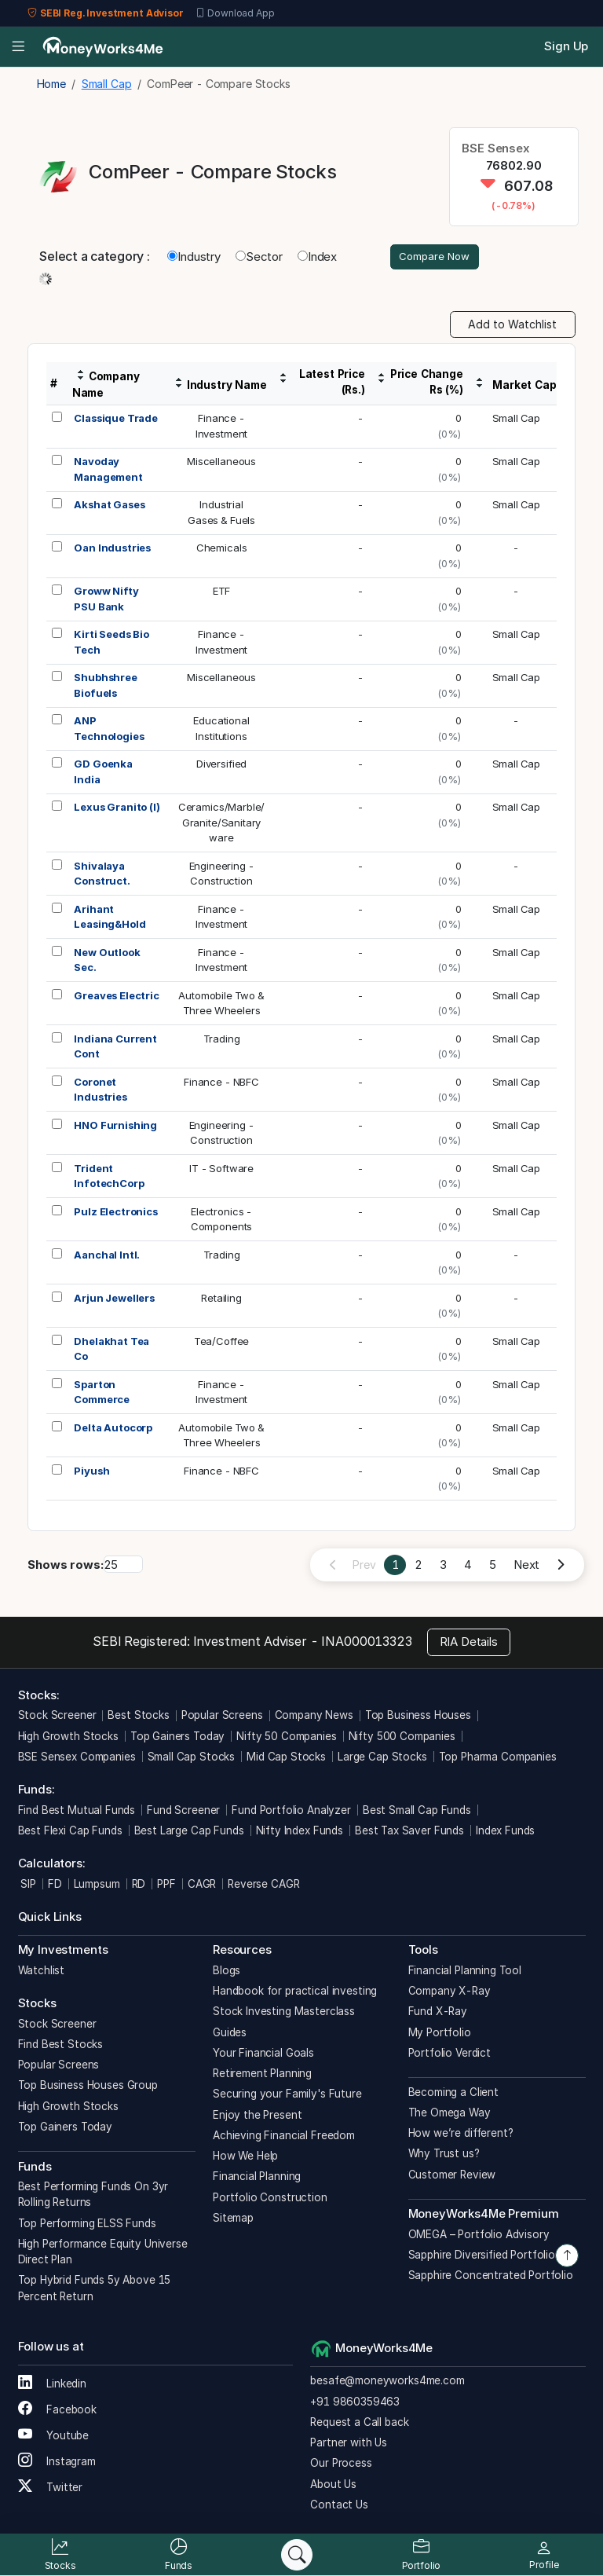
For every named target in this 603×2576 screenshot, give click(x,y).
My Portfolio (439, 2034)
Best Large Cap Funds (189, 1832)
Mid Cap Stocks (286, 1758)
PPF (166, 1885)
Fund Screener (183, 1811)
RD (139, 1885)
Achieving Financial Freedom (284, 2137)
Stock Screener (57, 1716)
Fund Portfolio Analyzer (291, 1811)
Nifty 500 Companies (402, 1737)
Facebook (57, 2411)
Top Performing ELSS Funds (87, 2225)
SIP (27, 1885)
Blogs (226, 1972)
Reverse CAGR (263, 1885)
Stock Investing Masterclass (284, 2012)
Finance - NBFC (221, 1083)
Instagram (57, 2463)
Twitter (50, 2489)
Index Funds (505, 1832)
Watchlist (41, 1972)
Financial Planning (257, 2177)
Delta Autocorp (113, 1429)
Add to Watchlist (512, 325)
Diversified (221, 765)
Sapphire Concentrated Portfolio (490, 2276)
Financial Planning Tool (465, 1972)
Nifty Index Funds (299, 1832)
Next (526, 1566)
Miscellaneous (221, 462)
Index (317, 257)
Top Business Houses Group (88, 2086)
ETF (222, 592)
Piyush (91, 1472)
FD (55, 1885)
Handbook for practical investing (295, 1992)
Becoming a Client (453, 2093)
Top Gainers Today (177, 1737)
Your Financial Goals (263, 2054)
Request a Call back (359, 2423)
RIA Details (469, 1643)
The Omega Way (449, 2114)
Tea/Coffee (222, 1342)
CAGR (202, 1885)
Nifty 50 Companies (286, 1737)
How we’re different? (460, 2134)
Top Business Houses (418, 1716)
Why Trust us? (444, 2155)
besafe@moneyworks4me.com (387, 2382)
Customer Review (452, 2176)
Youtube (54, 2437)
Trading (221, 1040)
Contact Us (339, 2506)
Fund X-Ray (438, 2012)
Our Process (340, 2464)
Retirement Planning (262, 2074)
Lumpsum (97, 1885)
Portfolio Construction (270, 2199)
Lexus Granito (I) (116, 808)
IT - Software (221, 1169)
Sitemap (233, 2219)
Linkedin (52, 2385)
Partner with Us (348, 2444)
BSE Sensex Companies (77, 1758)
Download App (235, 13)
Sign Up (566, 45)
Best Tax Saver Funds (409, 1832)
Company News (314, 1716)
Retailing (221, 1299)
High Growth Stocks (68, 1737)
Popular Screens (222, 1716)
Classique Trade (116, 419)
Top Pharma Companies (498, 1758)
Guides (230, 2034)
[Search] (296, 2555)
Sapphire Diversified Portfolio (482, 2256)
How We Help (245, 2157)
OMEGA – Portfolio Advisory (479, 2236)
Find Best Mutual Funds (77, 1811)
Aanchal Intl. (107, 1256)
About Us (333, 2485)
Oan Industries (112, 549)
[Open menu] (18, 47)
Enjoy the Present (257, 2116)
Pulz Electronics (116, 1213)
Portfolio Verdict (449, 2054)
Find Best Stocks (61, 2045)
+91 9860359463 (355, 2403)
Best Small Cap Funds (417, 1811)
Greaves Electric (116, 997)
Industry (194, 257)
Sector (259, 257)
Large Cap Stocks (382, 1758)
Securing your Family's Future (287, 2095)
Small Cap (516, 419)
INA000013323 (366, 1643)
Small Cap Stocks (192, 1758)
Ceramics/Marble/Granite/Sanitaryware (221, 823)
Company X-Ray (449, 1992)
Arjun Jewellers (114, 1299)
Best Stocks (138, 1716)
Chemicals (221, 549)
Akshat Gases (109, 506)
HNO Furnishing (115, 1126)
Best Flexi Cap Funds (70, 1832)
